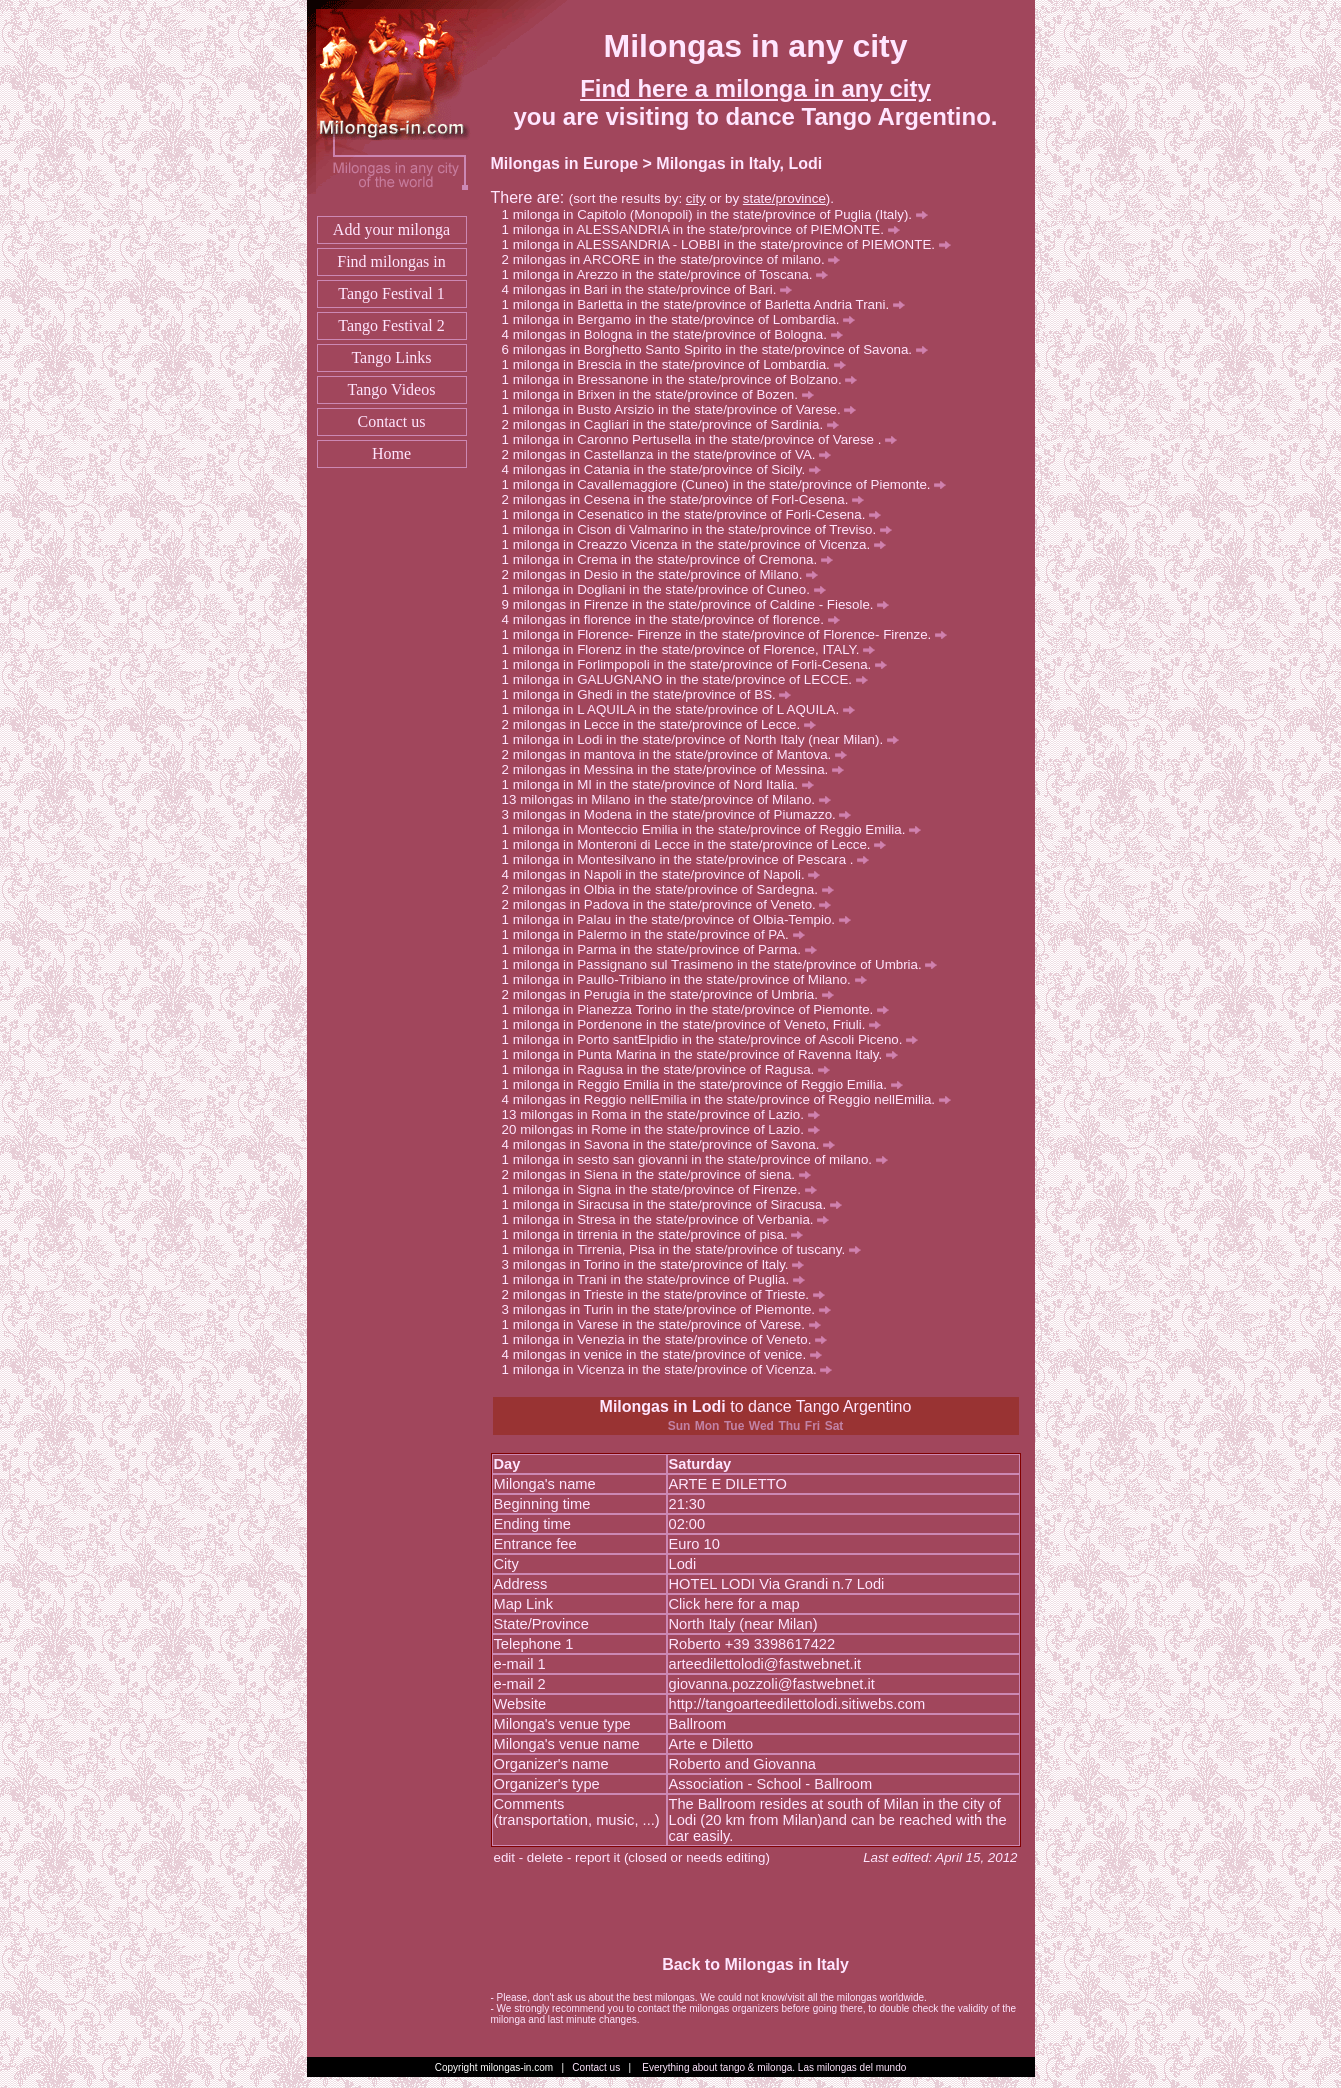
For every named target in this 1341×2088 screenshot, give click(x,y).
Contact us (392, 421)
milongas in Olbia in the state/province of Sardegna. (673, 889)
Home (391, 453)
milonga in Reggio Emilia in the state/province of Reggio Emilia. (708, 1084)
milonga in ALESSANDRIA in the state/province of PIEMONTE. (706, 229)
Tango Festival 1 (391, 293)
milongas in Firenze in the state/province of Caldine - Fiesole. (701, 604)
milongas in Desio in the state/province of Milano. (665, 574)
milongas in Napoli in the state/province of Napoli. (667, 874)
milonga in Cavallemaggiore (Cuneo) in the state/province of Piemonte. (730, 484)
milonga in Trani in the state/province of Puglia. (659, 1279)
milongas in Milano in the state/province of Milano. (675, 799)
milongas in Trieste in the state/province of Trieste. (669, 1294)
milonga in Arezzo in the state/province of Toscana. (671, 274)
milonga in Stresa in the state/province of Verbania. (671, 1219)
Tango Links (391, 357)
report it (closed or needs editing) (672, 1857)
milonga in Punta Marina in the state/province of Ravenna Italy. (705, 1054)
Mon (707, 1426)
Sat (834, 1426)
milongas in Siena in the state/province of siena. (662, 1174)
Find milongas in (391, 261)
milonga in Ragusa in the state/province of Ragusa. (671, 1069)
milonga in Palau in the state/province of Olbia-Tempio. (682, 919)
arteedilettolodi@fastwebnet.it (765, 1664)
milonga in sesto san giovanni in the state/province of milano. (700, 1159)
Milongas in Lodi (663, 1406)
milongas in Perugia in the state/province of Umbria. (673, 994)
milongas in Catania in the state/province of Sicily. (667, 469)
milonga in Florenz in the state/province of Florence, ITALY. (694, 649)
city (696, 198)
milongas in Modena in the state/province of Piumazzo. (682, 814)
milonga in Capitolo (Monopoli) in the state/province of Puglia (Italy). (720, 214)
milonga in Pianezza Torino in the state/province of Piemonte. (701, 1009)
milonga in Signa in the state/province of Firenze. (665, 1189)
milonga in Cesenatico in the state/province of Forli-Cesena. (697, 514)
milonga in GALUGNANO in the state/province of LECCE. (690, 679)
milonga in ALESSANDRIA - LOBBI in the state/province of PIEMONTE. (732, 244)
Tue (734, 1426)
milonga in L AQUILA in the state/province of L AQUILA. (684, 709)
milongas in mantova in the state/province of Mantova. (680, 754)
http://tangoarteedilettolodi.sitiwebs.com (797, 1704)
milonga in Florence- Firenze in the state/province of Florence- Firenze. (730, 634)
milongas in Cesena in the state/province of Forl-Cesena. (688, 499)
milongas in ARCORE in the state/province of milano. (677, 259)
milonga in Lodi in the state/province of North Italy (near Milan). (706, 739)
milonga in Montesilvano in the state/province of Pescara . (691, 859)
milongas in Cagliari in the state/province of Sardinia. (676, 424)
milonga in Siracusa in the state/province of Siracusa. (677, 1204)
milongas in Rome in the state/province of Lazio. (669, 1129)
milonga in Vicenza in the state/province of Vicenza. (673, 1369)
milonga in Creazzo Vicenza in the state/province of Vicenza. (699, 544)
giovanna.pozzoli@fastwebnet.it (772, 1684)
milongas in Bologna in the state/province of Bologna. (678, 334)
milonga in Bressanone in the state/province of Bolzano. (685, 379)
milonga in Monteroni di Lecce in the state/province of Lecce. (700, 844)
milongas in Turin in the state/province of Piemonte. (672, 1309)
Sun (679, 1426)
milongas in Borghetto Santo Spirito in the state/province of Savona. (720, 349)
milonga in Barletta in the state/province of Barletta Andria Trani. (709, 304)
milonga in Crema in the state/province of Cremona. (673, 559)
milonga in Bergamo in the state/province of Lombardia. (684, 319)
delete (545, 1857)
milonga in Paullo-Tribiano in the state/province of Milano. (690, 979)
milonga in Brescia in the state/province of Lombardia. (679, 364)
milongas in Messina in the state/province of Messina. (678, 769)
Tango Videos (392, 389)
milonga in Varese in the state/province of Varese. (667, 1324)
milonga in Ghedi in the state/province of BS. (652, 694)
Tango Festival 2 (391, 325)
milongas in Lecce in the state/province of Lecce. (664, 724)
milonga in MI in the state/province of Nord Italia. (663, 784)
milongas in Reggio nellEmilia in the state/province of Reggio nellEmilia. (732, 1099)
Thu (789, 1426)
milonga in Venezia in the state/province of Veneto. (670, 1339)
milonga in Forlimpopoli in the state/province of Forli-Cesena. (700, 664)
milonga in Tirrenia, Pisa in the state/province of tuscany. (687, 1249)
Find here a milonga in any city (755, 88)
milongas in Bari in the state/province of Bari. (652, 289)
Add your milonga (391, 229)
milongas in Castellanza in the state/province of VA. (672, 454)
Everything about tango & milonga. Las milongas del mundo (774, 2067)
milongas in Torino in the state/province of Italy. (659, 1264)
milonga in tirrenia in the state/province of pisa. (658, 1234)
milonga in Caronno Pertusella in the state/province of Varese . (705, 439)
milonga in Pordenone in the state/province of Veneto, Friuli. (697, 1024)
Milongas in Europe (565, 163)
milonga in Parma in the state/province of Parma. (665, 949)
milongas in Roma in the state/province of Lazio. (669, 1114)
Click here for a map (734, 1604)
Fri (812, 1426)
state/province (784, 198)
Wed (761, 1426)
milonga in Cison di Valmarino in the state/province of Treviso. (702, 529)
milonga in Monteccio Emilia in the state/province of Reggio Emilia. (717, 829)
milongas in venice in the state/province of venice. (667, 1354)
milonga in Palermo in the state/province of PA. (659, 934)
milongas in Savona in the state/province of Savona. (674, 1144)
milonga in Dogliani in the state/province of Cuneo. (669, 589)
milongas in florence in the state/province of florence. (676, 619)
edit (505, 1857)
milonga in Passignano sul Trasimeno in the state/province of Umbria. (725, 964)
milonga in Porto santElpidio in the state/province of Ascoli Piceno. (715, 1039)
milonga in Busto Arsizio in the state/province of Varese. (685, 409)
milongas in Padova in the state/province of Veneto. (672, 904)
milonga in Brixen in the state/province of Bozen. (663, 394)
